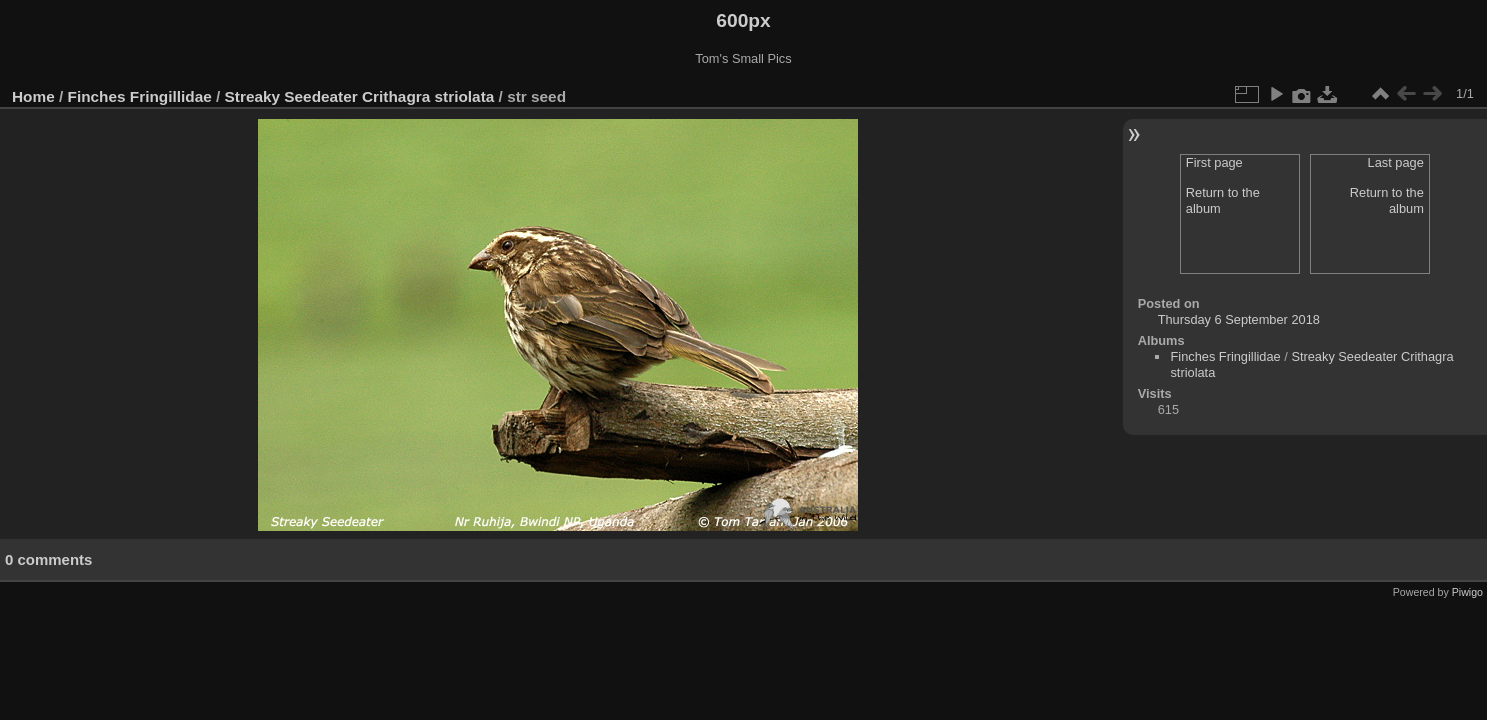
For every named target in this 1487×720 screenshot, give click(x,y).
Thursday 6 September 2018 (1239, 319)
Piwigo (1467, 592)
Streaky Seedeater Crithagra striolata (360, 96)
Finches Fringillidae (140, 96)
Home (33, 96)
